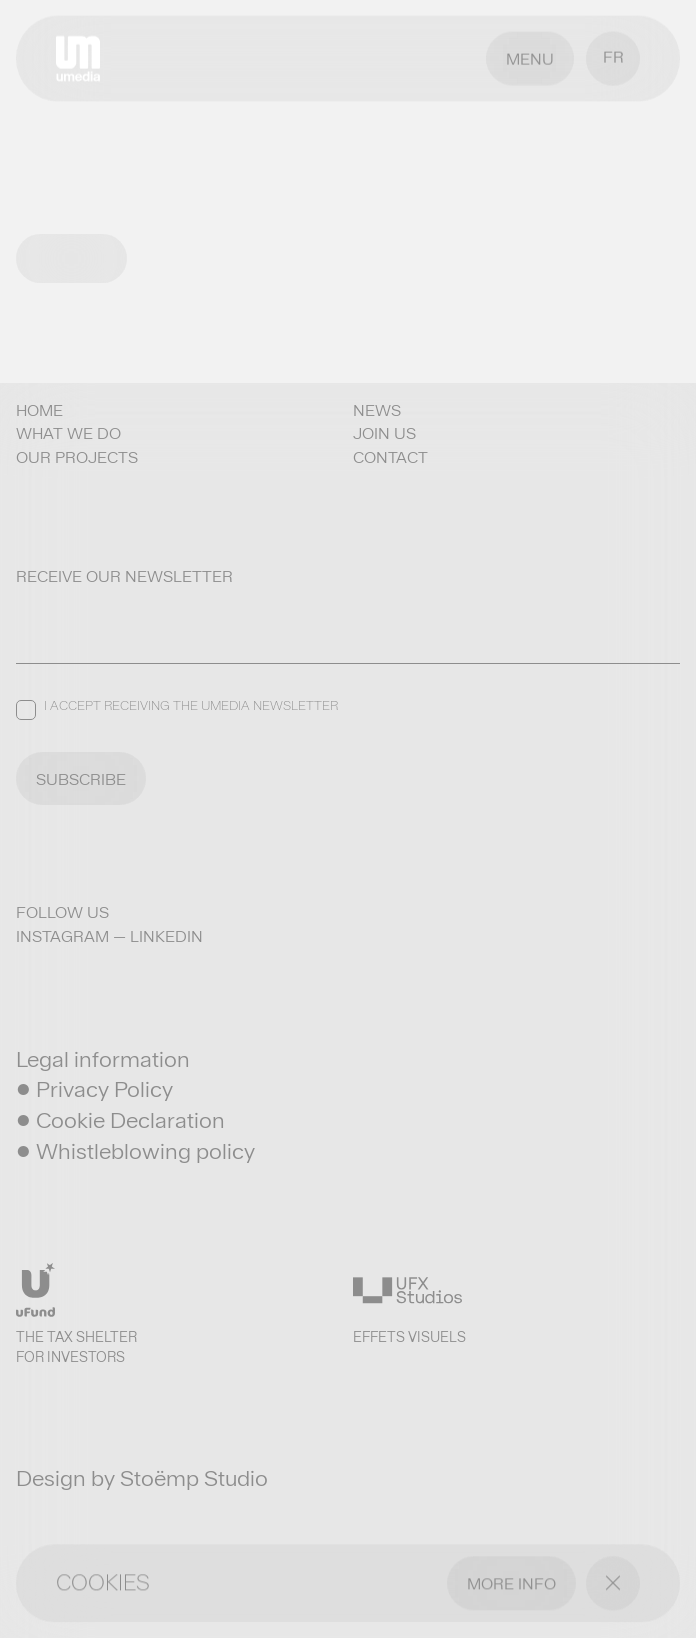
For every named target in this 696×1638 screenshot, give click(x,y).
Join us (384, 433)
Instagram (62, 936)
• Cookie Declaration (120, 1120)
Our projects (77, 457)
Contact (390, 457)
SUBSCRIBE (81, 779)
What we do (68, 433)
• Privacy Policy (94, 1089)
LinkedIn (166, 936)
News (377, 410)
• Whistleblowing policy (135, 1151)
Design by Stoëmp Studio (142, 1478)
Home (39, 410)
